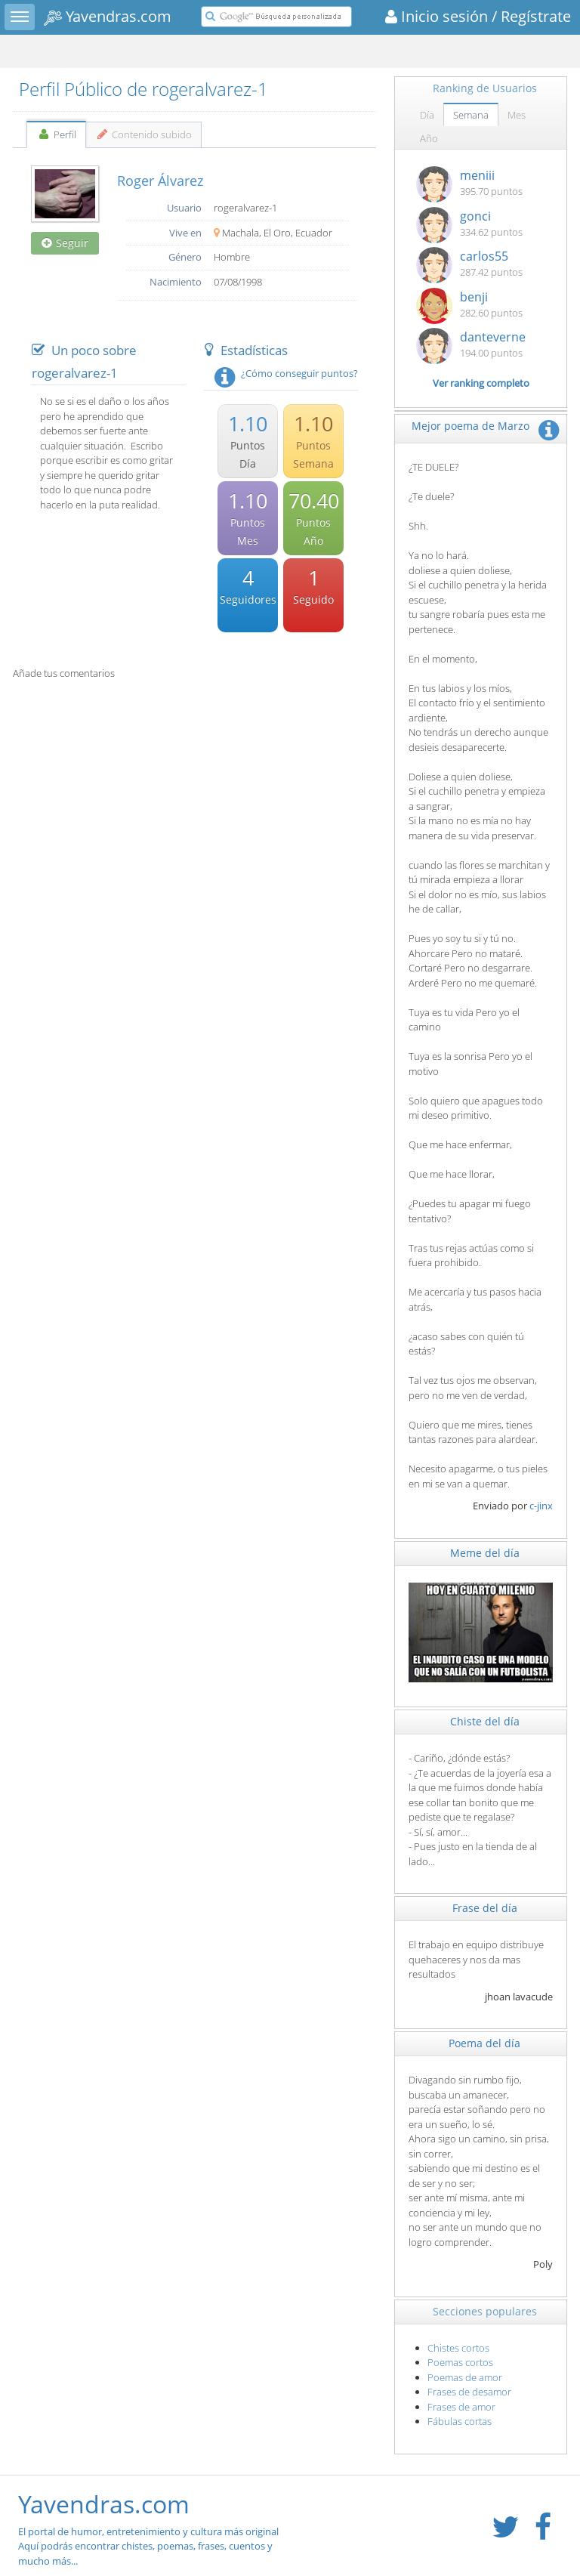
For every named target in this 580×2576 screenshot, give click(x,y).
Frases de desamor (469, 2391)
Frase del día (484, 1908)
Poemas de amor (464, 2377)
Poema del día (484, 2043)
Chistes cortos (458, 2348)
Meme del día (485, 1553)
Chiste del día (485, 1721)
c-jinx (541, 1505)
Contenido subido (144, 134)
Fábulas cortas (459, 2421)
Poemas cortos (460, 2362)
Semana (471, 115)
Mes (517, 115)
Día (427, 115)
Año (429, 138)
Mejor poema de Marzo (470, 426)
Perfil (56, 134)
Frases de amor (461, 2407)
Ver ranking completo (481, 383)
